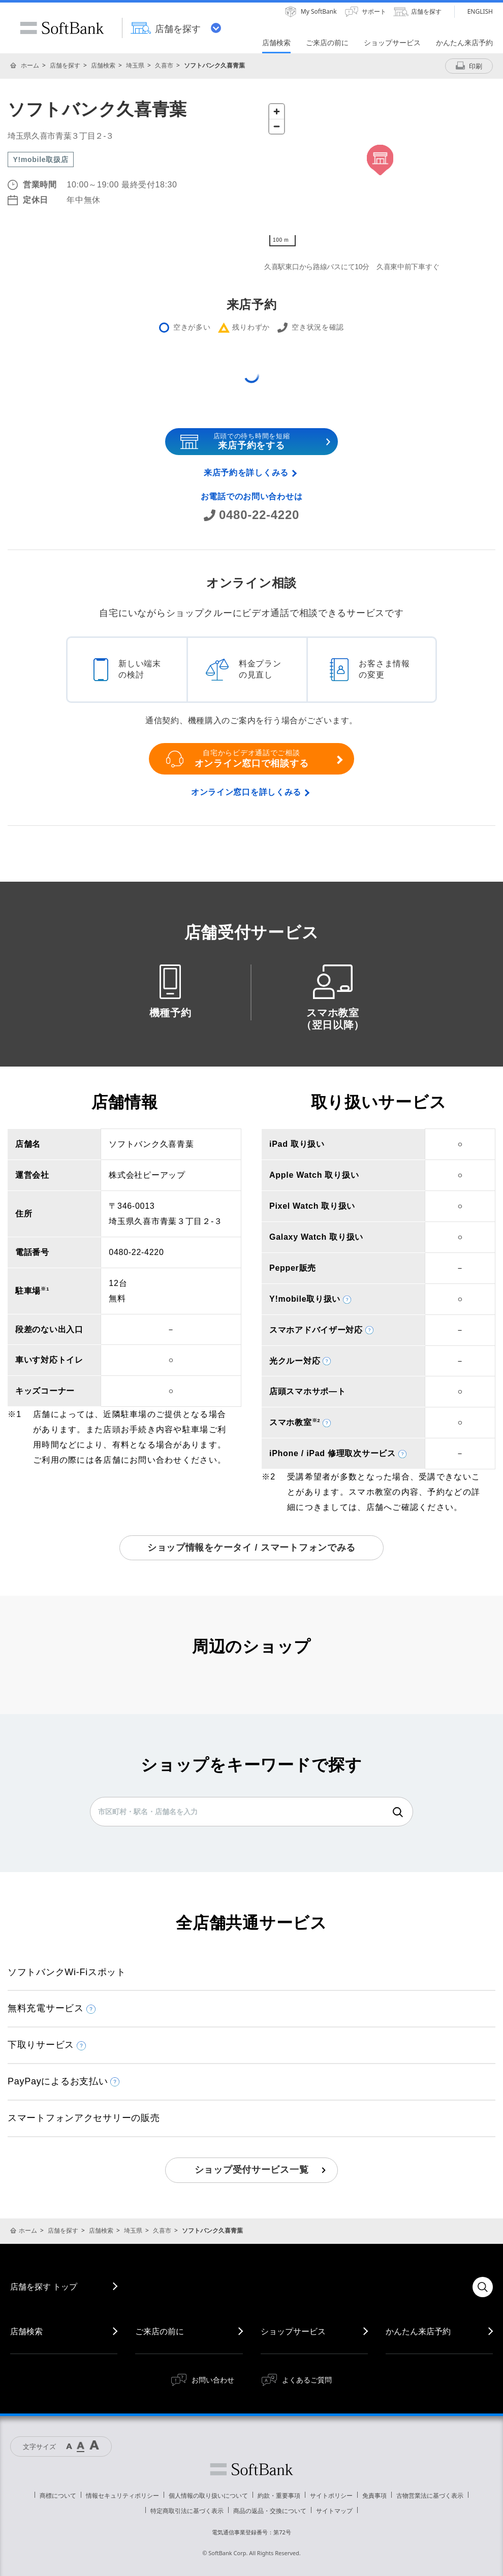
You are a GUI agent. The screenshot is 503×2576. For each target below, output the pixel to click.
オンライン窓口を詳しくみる (246, 792)
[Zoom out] (276, 126)
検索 (398, 1812)
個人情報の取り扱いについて (208, 2495)
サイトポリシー (331, 2495)
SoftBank (62, 28)
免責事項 (374, 2495)
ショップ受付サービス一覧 (252, 2170)
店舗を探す (65, 65)
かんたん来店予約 (418, 2331)
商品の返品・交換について (269, 2510)
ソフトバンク (251, 2469)
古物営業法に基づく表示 (429, 2495)
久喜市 (164, 65)
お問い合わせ (213, 2380)
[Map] (379, 175)
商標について (58, 2495)
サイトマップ (334, 2510)
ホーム (30, 65)
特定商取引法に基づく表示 (187, 2510)
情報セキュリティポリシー (122, 2495)
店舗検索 (103, 65)
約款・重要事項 (279, 2495)
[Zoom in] (276, 111)
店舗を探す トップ (43, 2286)
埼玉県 (135, 65)
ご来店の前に (159, 2331)
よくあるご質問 (307, 2380)
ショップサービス (293, 2331)
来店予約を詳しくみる (246, 472)
